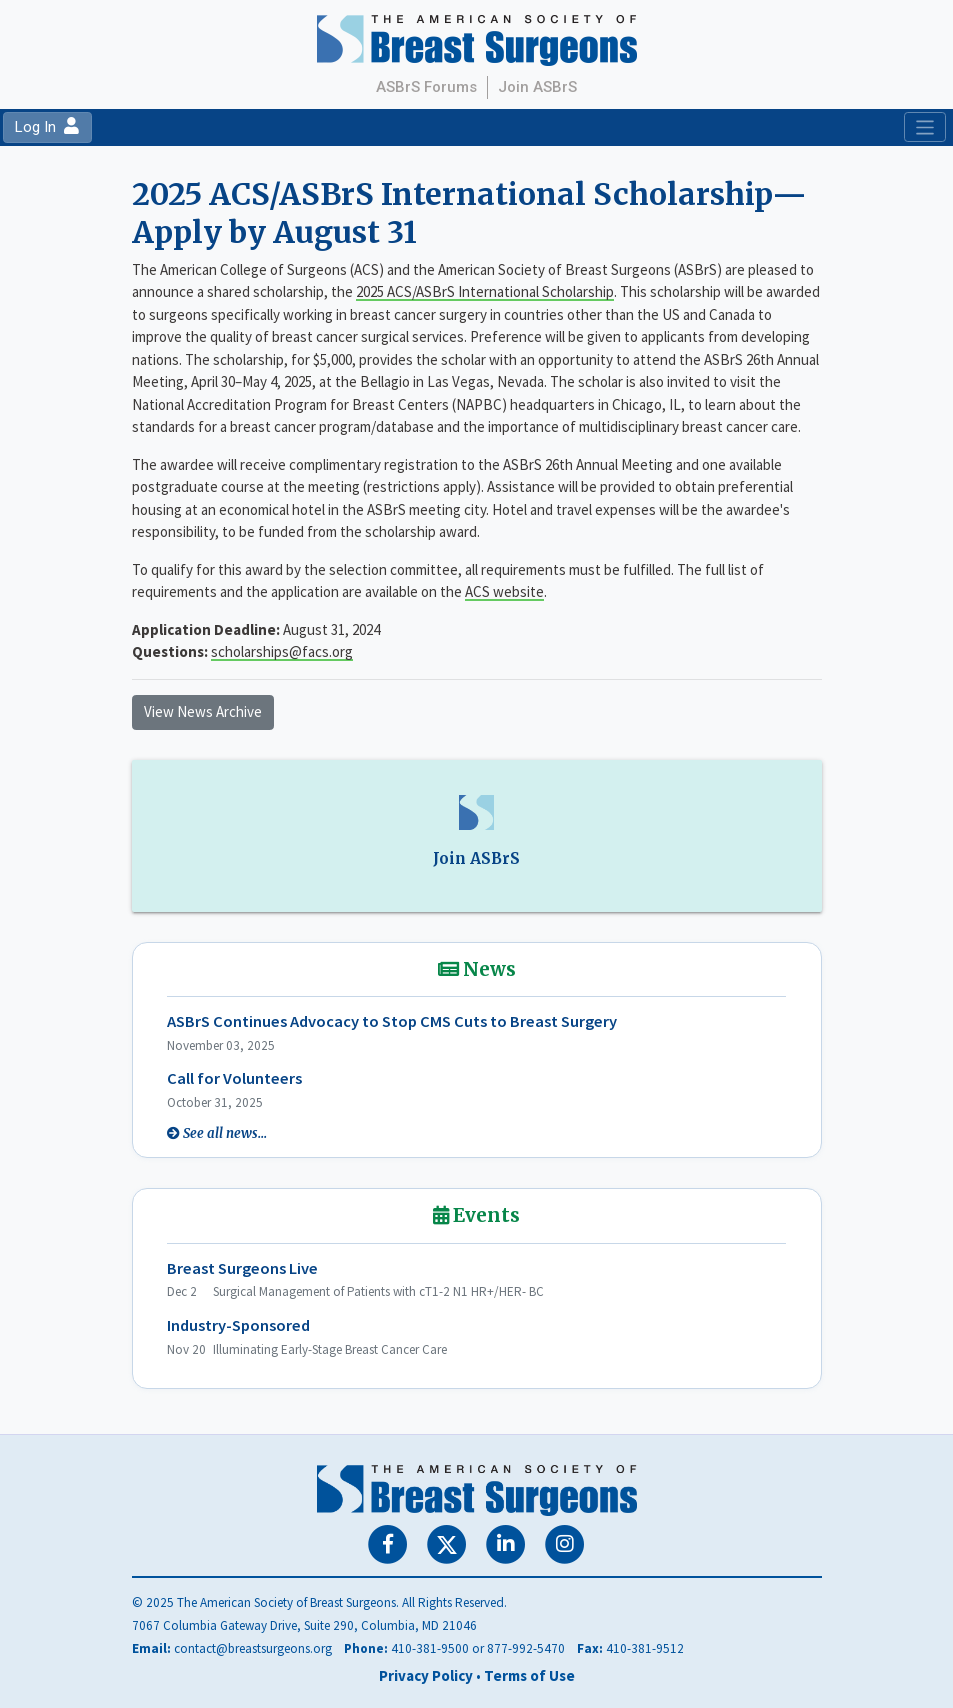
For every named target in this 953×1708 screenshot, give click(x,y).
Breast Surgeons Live (242, 1268)
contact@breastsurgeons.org (253, 1648)
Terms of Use (529, 1675)
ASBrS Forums (426, 87)
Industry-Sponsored (238, 1325)
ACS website (504, 591)
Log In (47, 127)
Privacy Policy (426, 1675)
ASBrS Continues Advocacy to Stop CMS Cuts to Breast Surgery (392, 1021)
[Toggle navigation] (924, 127)
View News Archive (203, 711)
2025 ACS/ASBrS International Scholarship (485, 291)
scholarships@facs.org (282, 651)
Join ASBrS (537, 87)
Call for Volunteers (234, 1078)
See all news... (225, 1133)
